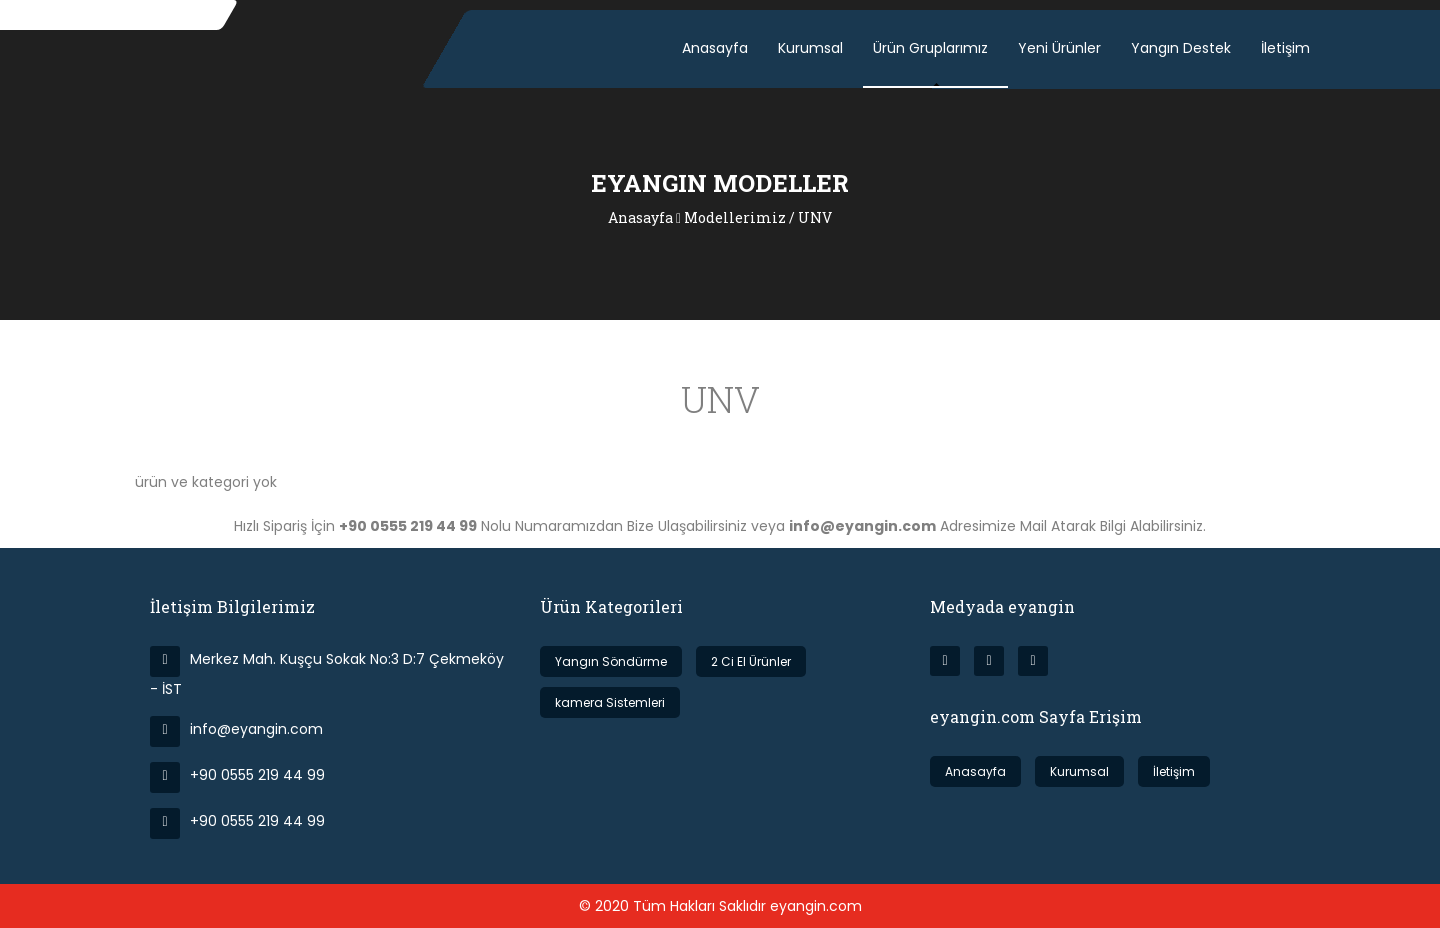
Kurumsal (810, 48)
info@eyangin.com (236, 729)
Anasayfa (715, 48)
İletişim (1285, 48)
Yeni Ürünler (1059, 48)
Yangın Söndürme (611, 661)
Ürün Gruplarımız (930, 48)
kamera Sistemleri (610, 702)
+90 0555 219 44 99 (237, 775)
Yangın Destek (1181, 48)
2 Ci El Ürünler (751, 661)
